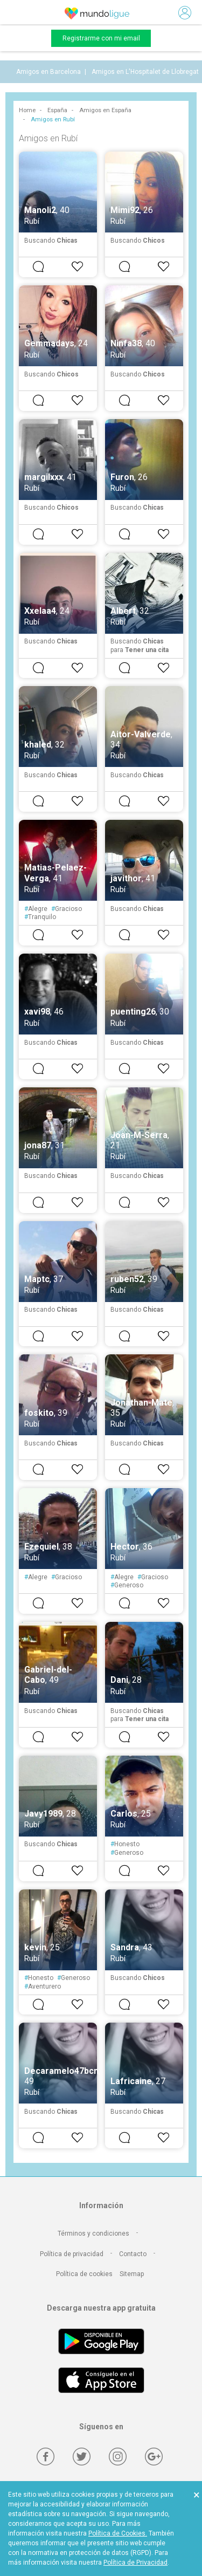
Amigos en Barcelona (48, 72)
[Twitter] (81, 2456)
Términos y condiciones (93, 2233)
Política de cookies (84, 2274)
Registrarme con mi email (101, 38)
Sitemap (132, 2274)
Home (27, 110)
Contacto (133, 2254)
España (57, 110)
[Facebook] (45, 2456)
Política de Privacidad (135, 2562)
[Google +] (154, 2456)
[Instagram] (118, 2456)
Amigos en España (105, 110)
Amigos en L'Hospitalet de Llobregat (145, 72)
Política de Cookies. (117, 2533)
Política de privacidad (71, 2254)
